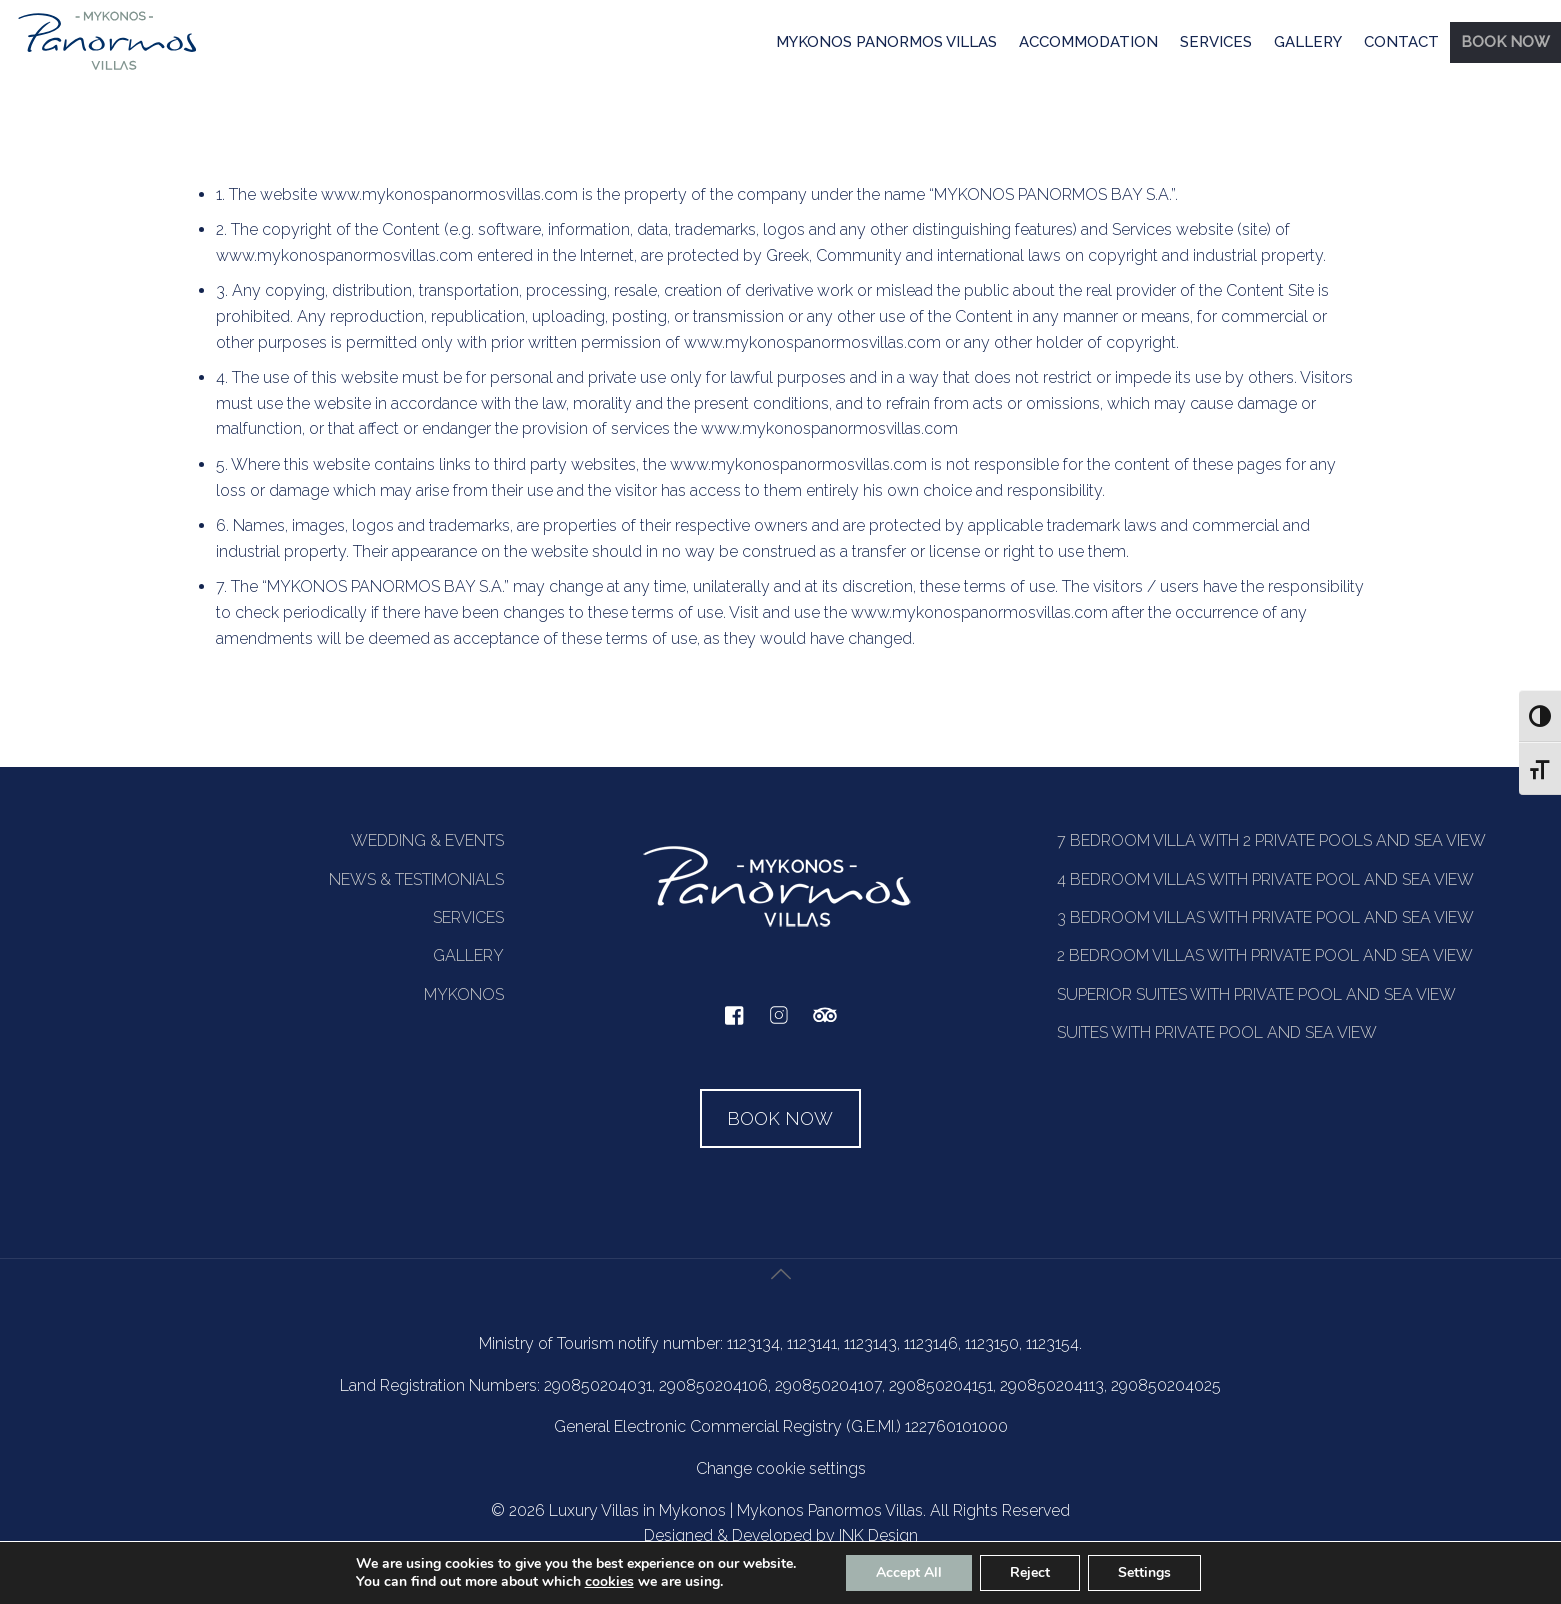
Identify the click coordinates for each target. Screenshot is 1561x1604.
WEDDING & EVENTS (427, 840)
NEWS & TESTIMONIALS (416, 879)
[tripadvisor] (825, 1025)
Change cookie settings (781, 1468)
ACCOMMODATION (1088, 42)
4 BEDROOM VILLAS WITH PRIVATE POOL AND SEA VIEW (1265, 879)
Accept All (909, 1572)
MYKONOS (464, 994)
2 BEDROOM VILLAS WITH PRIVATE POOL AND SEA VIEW (1265, 955)
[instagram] (779, 1024)
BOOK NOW (1505, 42)
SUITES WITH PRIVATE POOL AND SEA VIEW (1217, 1032)
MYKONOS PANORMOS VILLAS (886, 42)
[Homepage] (107, 69)
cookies (609, 1581)
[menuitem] (886, 43)
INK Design (878, 1535)
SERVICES (1216, 42)
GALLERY (1308, 42)
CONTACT (1401, 42)
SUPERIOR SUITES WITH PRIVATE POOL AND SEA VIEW (1256, 994)
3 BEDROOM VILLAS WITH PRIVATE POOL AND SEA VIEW (1265, 917)
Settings (1144, 1572)
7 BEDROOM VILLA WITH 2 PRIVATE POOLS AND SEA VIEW (1271, 840)
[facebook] (734, 1020)
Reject (1030, 1572)
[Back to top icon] (781, 1297)
